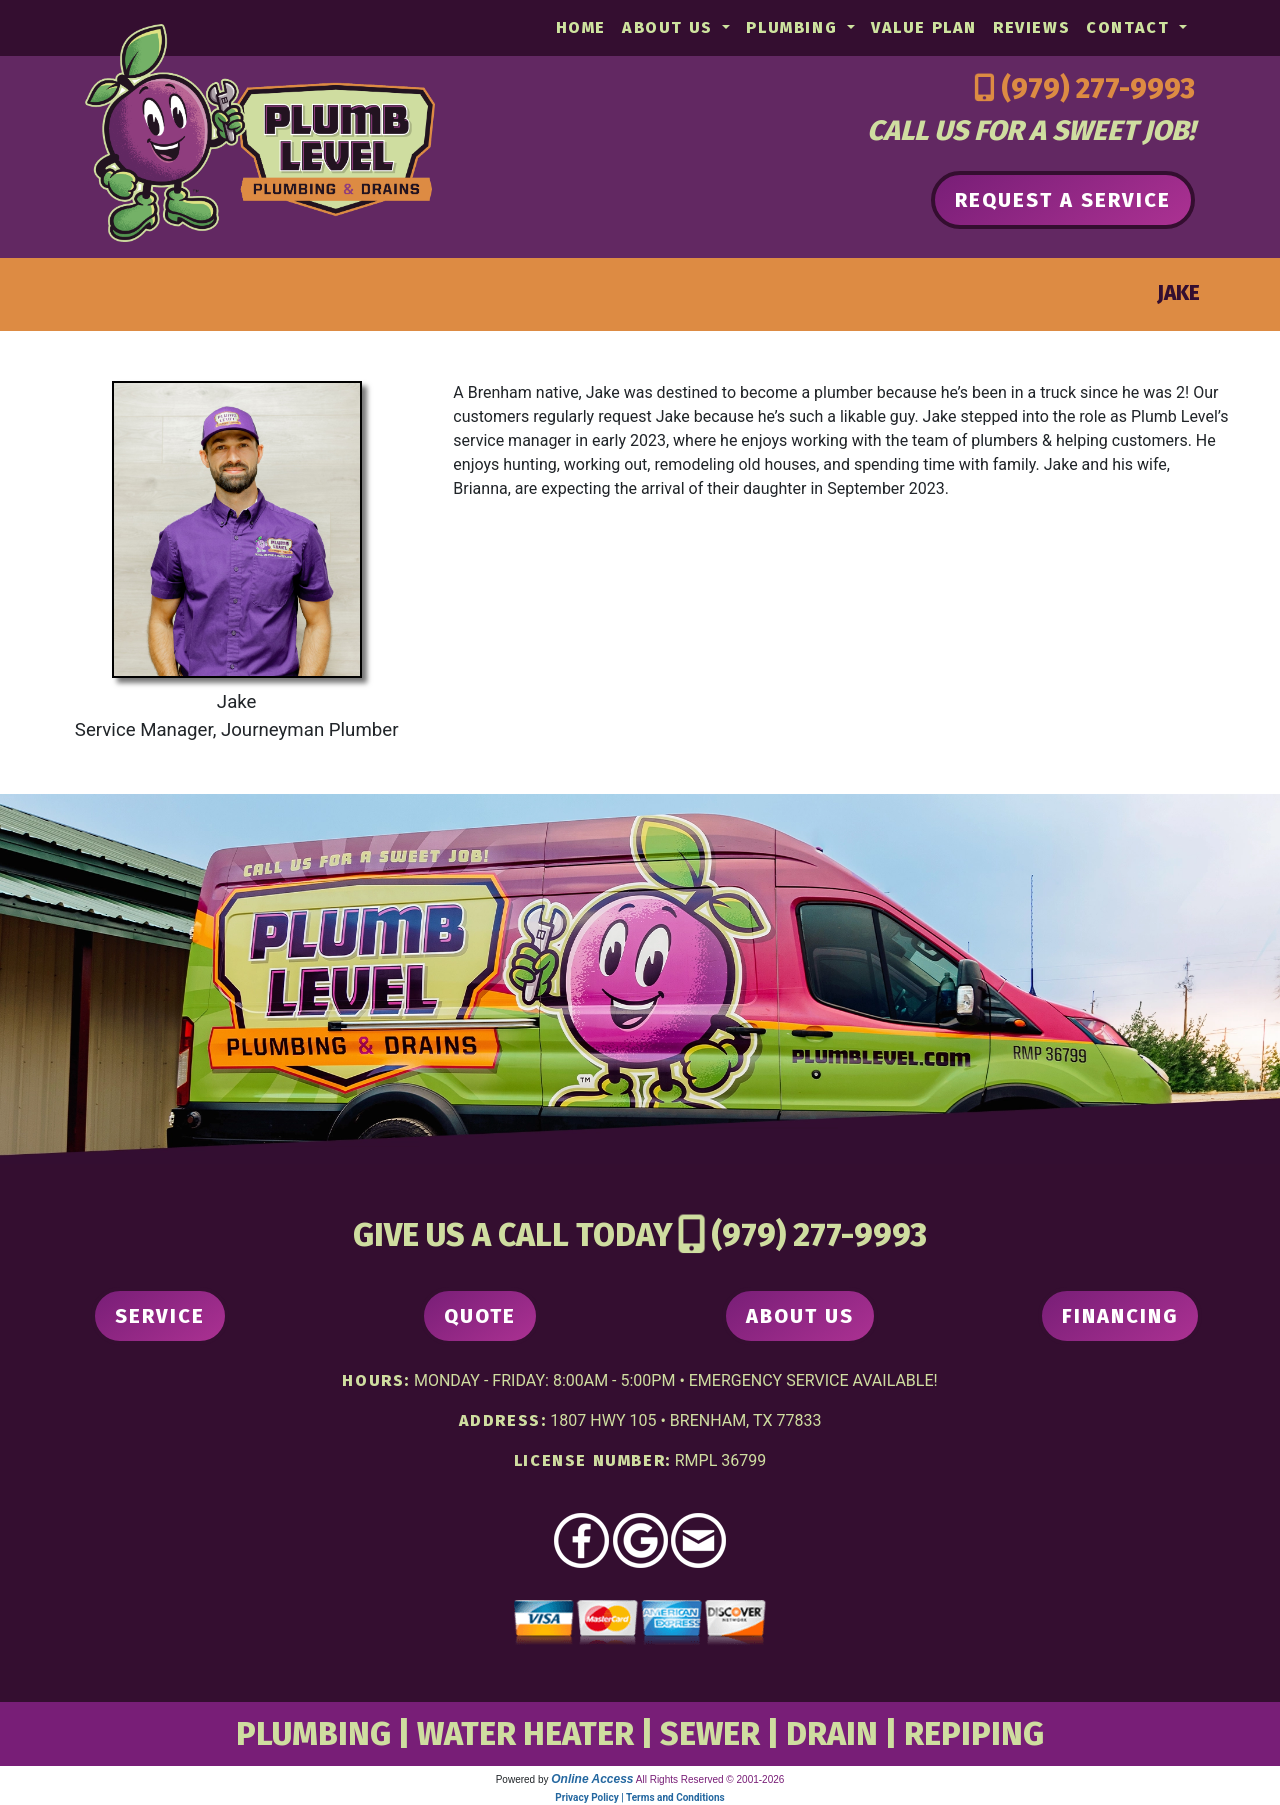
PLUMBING (313, 1734)
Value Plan (924, 27)
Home (581, 27)
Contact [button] (1130, 27)
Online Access (592, 1779)
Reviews (1031, 27)
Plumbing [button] (794, 27)
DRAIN (832, 1734)
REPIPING (974, 1734)
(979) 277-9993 (1098, 88)
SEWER (710, 1734)
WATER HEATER (525, 1734)
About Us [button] (670, 27)
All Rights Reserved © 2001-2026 (710, 1779)
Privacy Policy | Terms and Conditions (639, 1797)
